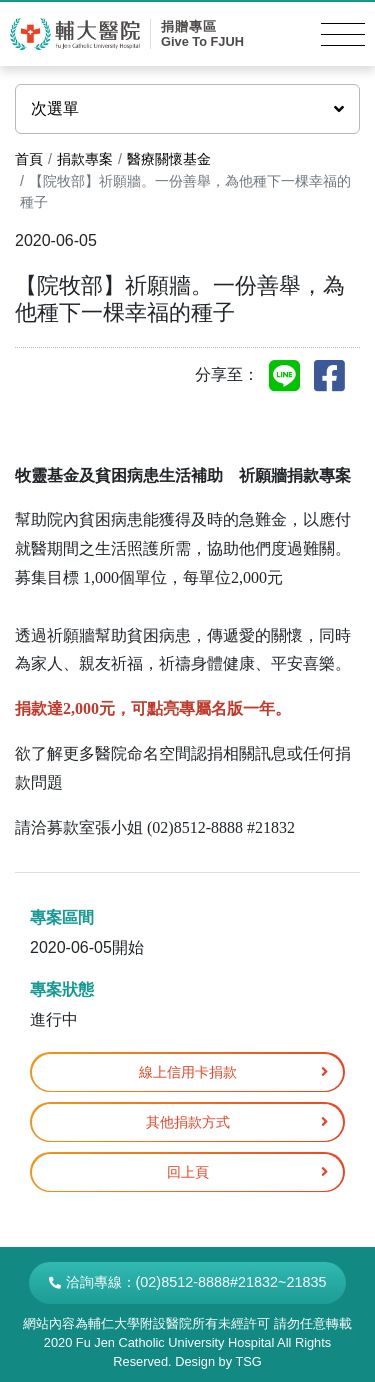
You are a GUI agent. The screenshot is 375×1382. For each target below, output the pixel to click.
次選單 (187, 108)
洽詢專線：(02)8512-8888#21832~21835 (188, 1282)
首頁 (29, 159)
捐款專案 (85, 159)
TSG (248, 1361)
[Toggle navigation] (343, 34)
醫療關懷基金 (169, 159)
